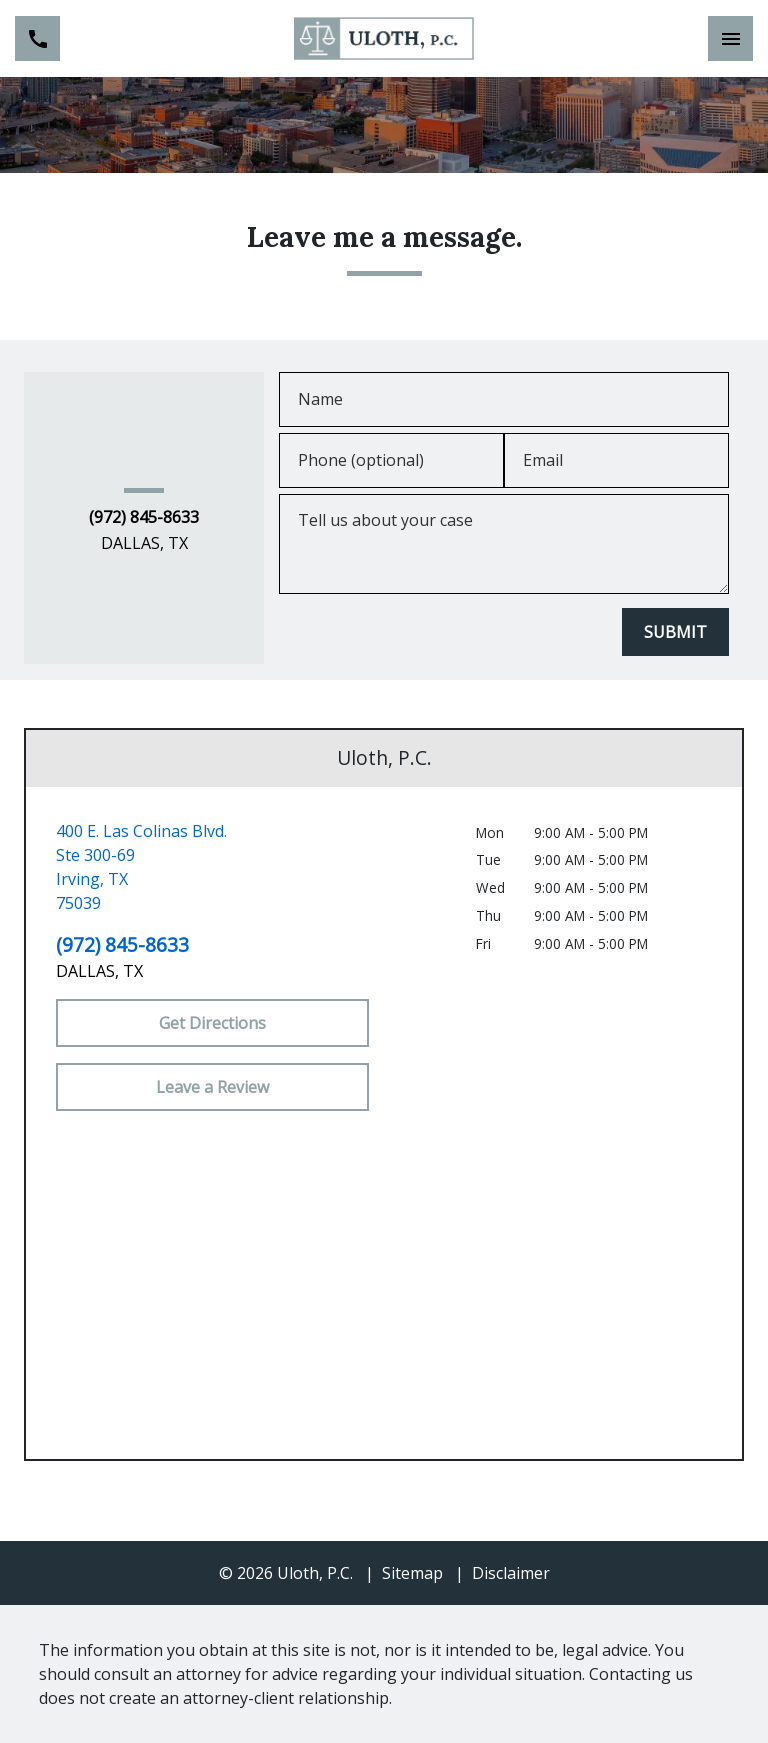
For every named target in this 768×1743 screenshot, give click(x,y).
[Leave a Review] (212, 1087)
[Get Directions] (212, 1023)
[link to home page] (384, 39)
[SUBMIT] (675, 632)
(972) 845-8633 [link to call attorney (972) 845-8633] (144, 518)
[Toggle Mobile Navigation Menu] (730, 38)
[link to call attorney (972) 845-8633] (37, 38)
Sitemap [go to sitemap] (412, 1573)
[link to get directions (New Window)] (212, 867)
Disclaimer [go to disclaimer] (511, 1573)
